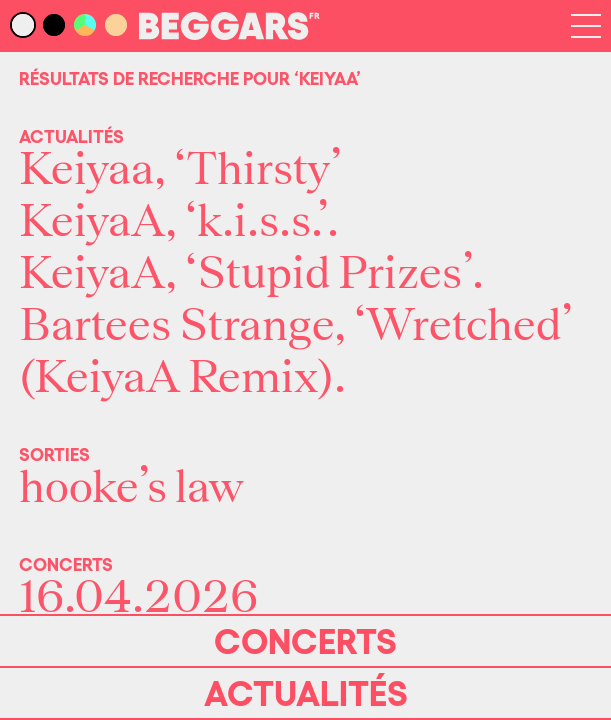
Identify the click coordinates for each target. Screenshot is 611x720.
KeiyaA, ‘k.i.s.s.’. (179, 222)
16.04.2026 (139, 598)
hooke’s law (131, 488)
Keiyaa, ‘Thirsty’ (180, 170)
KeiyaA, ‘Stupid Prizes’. (251, 274)
